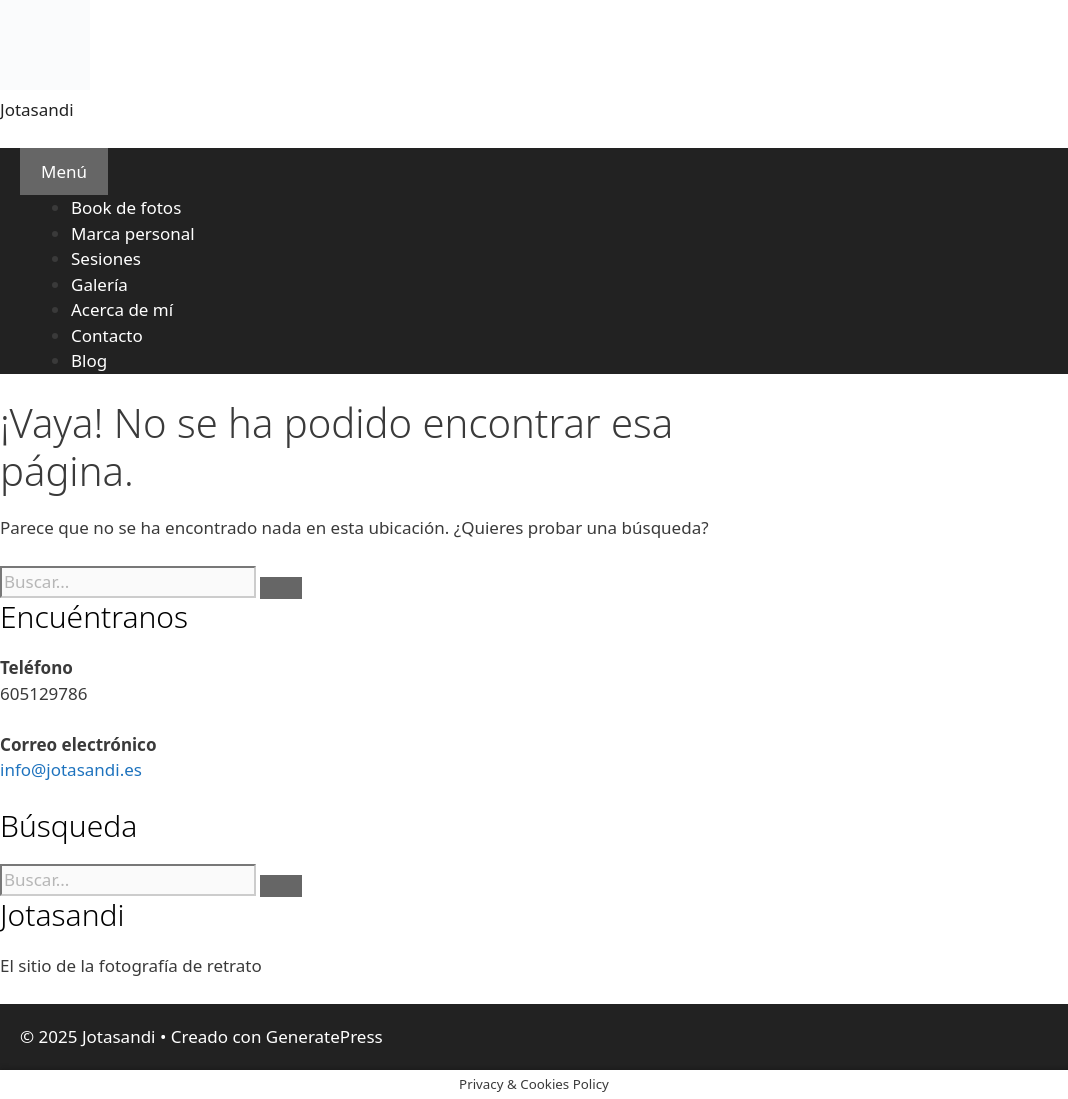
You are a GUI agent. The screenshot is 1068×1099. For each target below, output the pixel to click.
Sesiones (106, 258)
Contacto (107, 335)
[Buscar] (281, 588)
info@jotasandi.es (71, 769)
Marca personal (133, 233)
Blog (89, 360)
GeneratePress (324, 1036)
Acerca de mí (122, 309)
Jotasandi (37, 109)
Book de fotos (126, 207)
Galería (99, 284)
